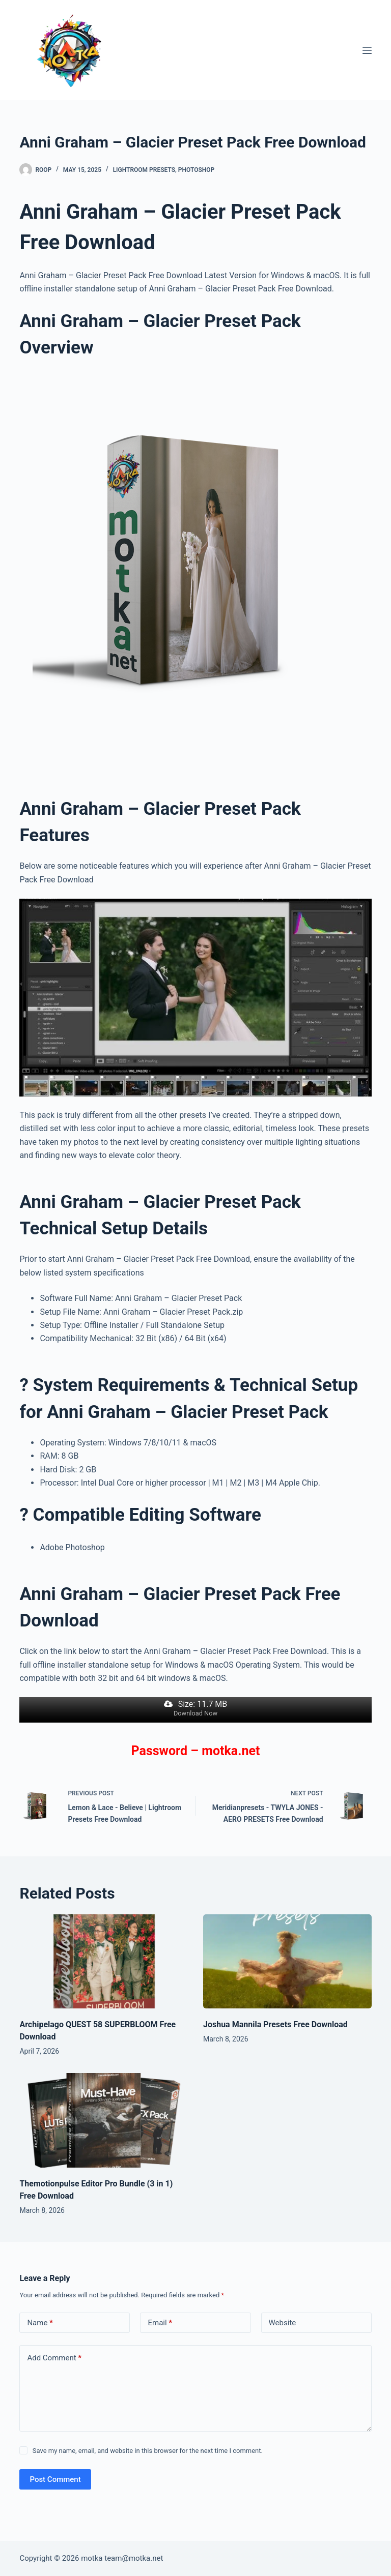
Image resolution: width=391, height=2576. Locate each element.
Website (282, 2322)
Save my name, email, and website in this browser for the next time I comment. (148, 2450)
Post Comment (55, 2479)
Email (160, 2323)
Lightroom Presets (144, 169)
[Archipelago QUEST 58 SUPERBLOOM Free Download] (103, 1961)
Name (40, 2323)
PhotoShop (196, 169)
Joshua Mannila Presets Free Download (275, 2024)
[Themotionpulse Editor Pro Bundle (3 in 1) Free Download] (103, 2120)
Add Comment (54, 2358)
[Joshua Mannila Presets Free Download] (287, 1961)
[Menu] (367, 50)
